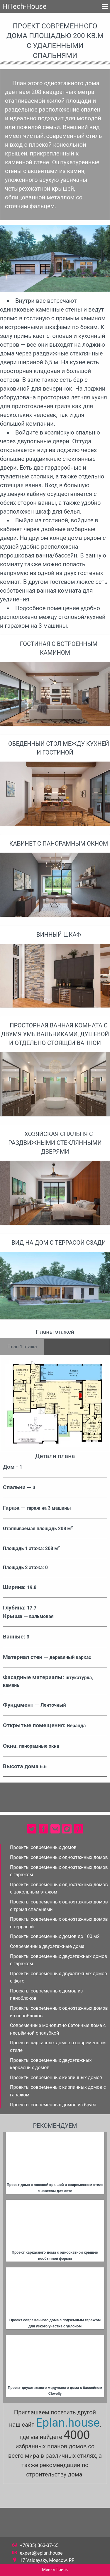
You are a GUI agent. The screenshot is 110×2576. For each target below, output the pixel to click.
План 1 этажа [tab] (22, 1346)
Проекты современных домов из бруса (53, 2105)
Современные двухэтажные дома (47, 1946)
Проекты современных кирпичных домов (56, 2077)
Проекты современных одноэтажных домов (59, 1857)
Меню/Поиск (55, 2569)
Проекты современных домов (43, 1847)
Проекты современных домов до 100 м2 (54, 1936)
